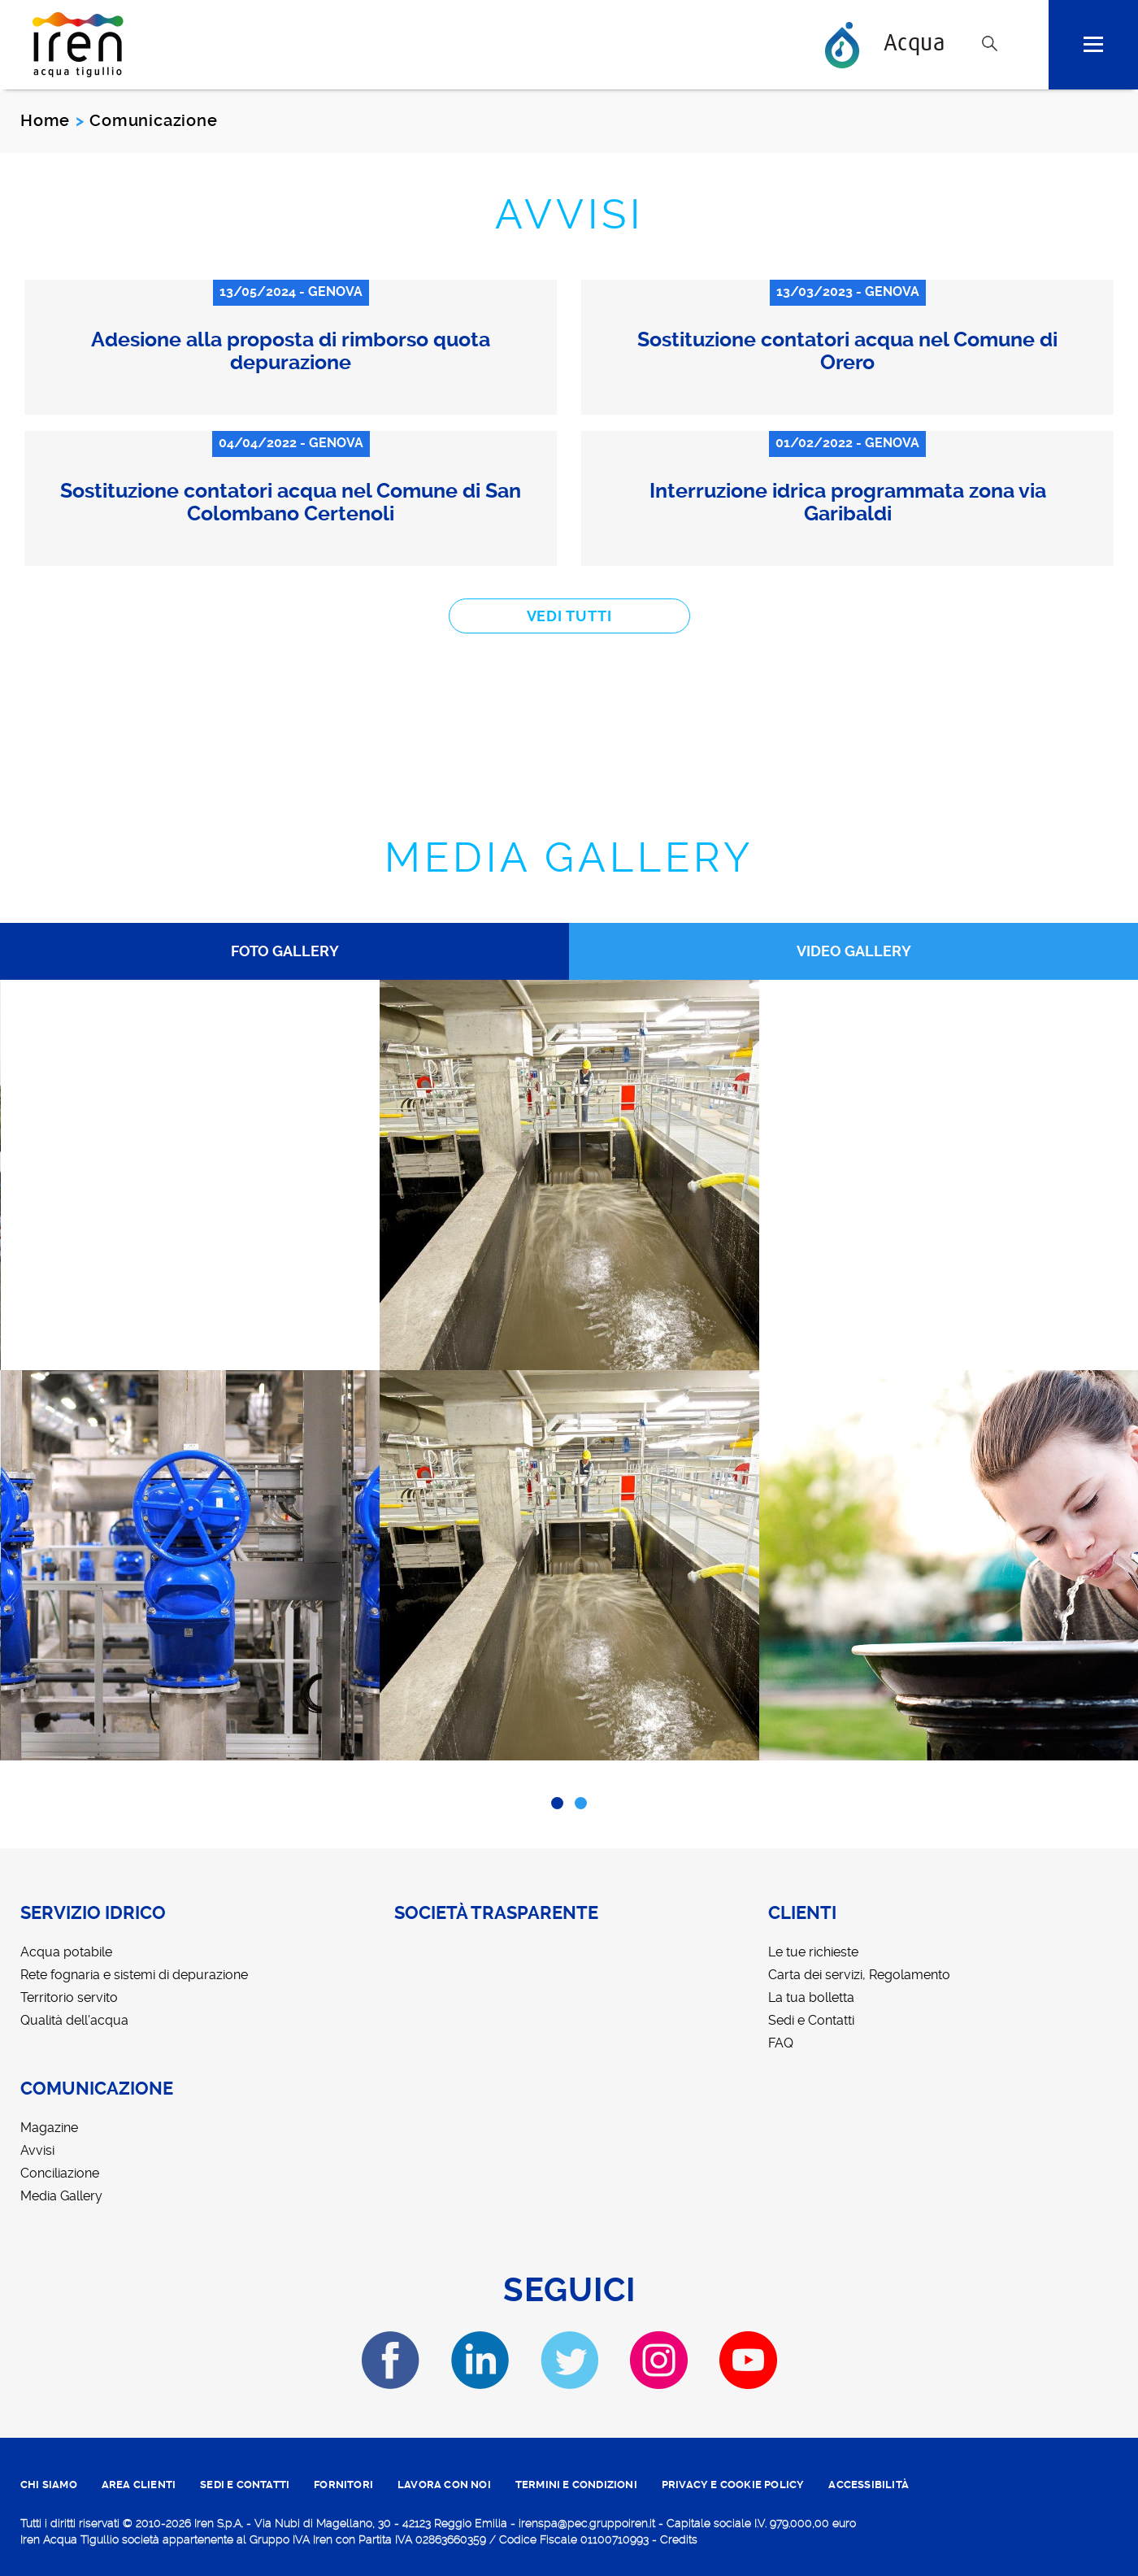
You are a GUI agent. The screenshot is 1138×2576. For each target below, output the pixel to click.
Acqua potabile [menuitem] (66, 1952)
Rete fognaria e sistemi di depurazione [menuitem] (134, 1974)
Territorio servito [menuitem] (69, 1997)
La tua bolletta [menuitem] (811, 1997)
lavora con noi (444, 2484)
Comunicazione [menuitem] (96, 2089)
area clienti (139, 2484)
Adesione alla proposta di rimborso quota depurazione (290, 351)
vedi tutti (569, 615)
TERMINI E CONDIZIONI (576, 2484)
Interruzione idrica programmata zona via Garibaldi (847, 502)
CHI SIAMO (48, 2484)
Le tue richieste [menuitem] (813, 1952)
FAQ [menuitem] (780, 2043)
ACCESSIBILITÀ (868, 2484)
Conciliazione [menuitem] (59, 2173)
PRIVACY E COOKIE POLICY (733, 2484)
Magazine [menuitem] (49, 2127)
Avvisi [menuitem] (37, 2150)
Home (45, 120)
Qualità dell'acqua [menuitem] (74, 2020)
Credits (678, 2539)
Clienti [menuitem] (802, 1913)
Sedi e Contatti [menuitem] (811, 2020)
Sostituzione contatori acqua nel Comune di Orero (847, 351)
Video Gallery (854, 950)
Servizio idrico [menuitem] (93, 1913)
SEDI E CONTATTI (244, 2484)
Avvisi (569, 214)
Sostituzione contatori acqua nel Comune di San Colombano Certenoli (290, 502)
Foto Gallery (285, 950)
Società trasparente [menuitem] (496, 1913)
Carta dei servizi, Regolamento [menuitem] (859, 1974)
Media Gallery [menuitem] (61, 2196)
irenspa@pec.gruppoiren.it (587, 2523)
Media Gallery (569, 857)
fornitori (343, 2484)
